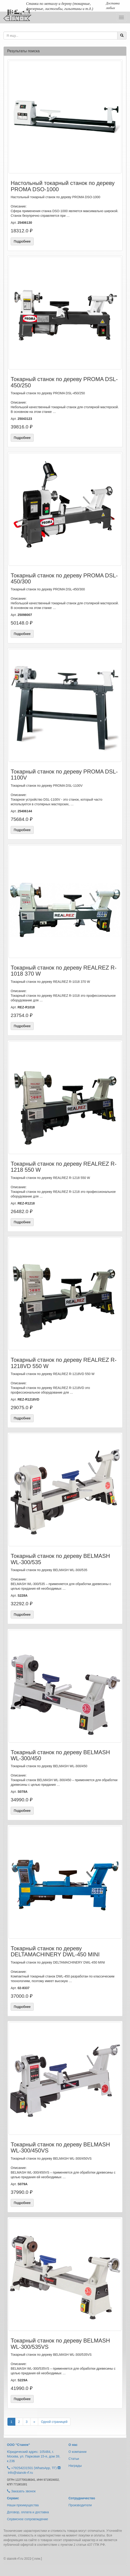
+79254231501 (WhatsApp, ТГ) (34, 2468)
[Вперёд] (34, 2422)
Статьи (74, 2459)
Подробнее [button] (22, 241)
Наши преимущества (23, 2505)
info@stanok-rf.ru (20, 2472)
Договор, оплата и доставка (28, 2512)
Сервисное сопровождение (27, 2519)
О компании (78, 2452)
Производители (80, 2505)
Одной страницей (54, 2422)
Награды (75, 2465)
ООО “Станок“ (18, 2445)
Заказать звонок (21, 2491)
